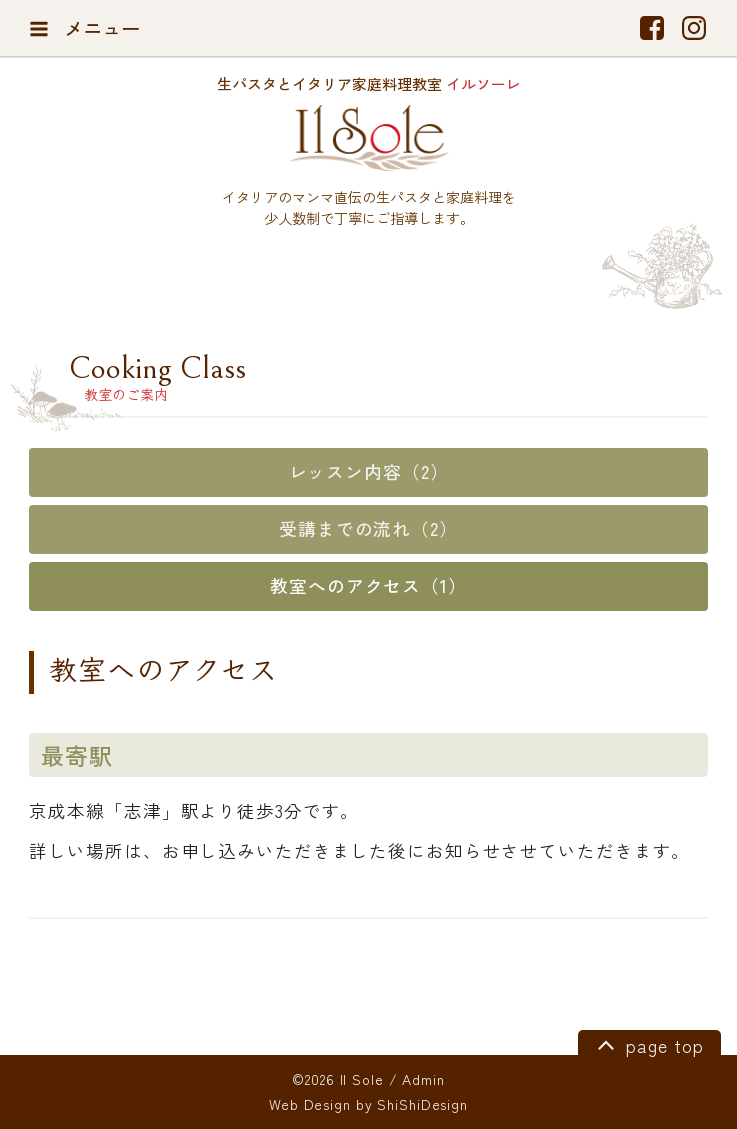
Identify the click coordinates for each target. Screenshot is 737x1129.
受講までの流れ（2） (368, 528)
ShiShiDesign (422, 1104)
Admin (423, 1079)
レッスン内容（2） (369, 471)
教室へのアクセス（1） (368, 585)
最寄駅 (77, 755)
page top (647, 1044)
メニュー (84, 28)
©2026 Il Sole (337, 1079)
